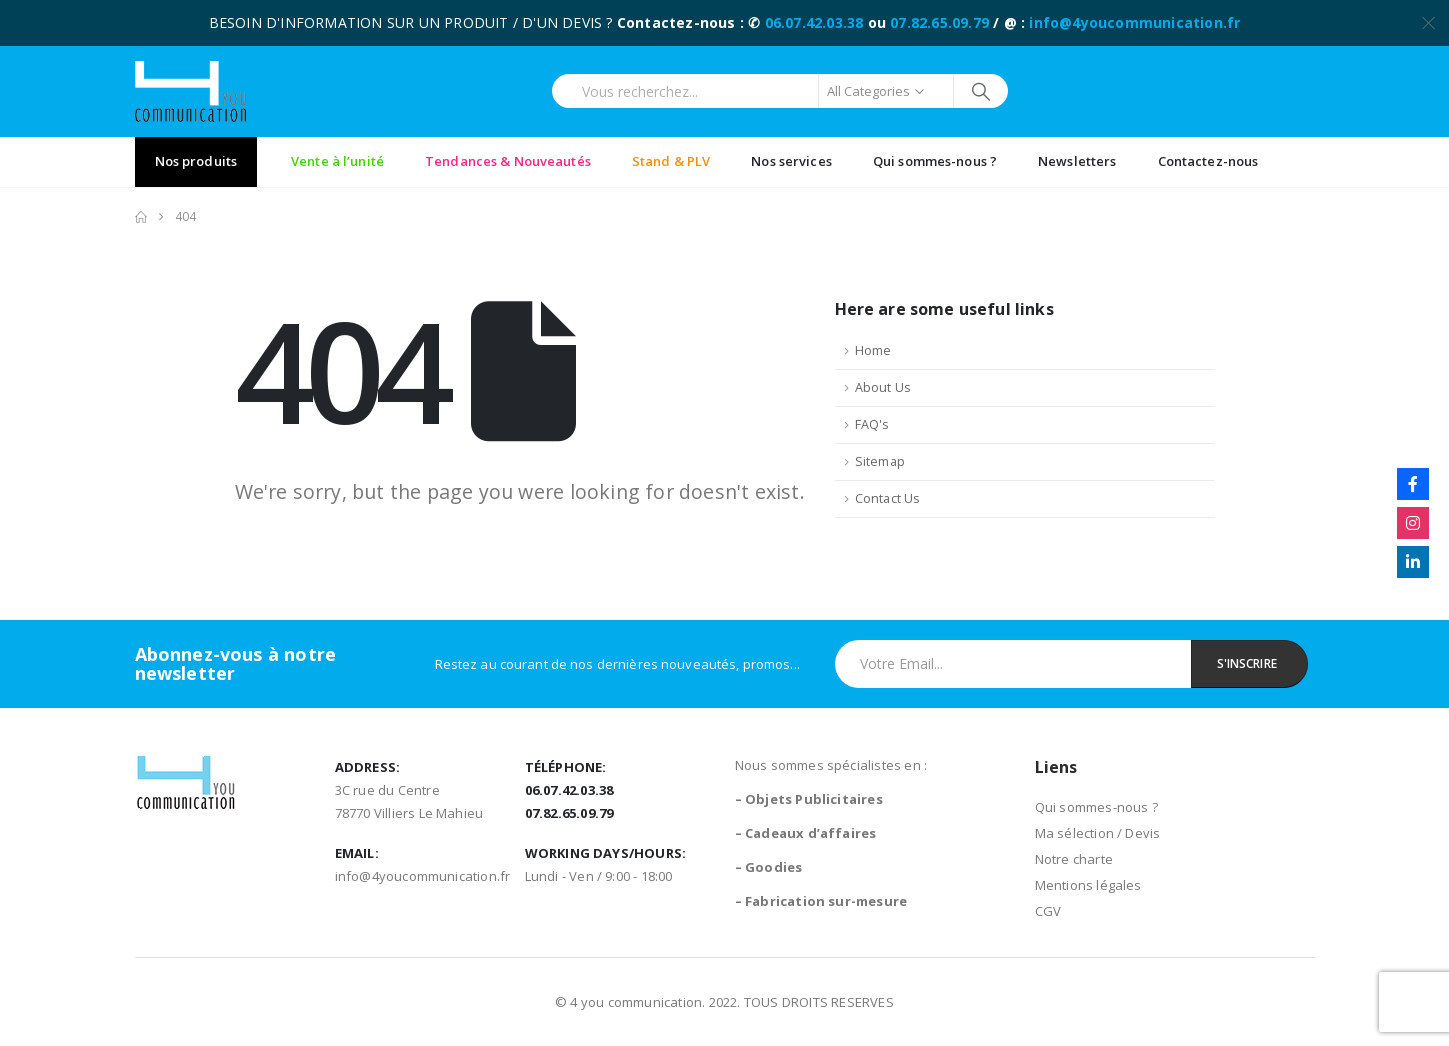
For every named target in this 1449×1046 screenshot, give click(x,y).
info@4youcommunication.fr (1134, 22)
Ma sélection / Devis (1098, 833)
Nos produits (196, 161)
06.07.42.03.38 (814, 22)
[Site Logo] (190, 91)
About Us (883, 387)
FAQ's (872, 424)
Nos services (791, 161)
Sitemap (880, 461)
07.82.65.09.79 (939, 22)
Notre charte (1074, 859)
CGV (1048, 911)
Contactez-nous (1208, 161)
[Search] (981, 91)
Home (873, 350)
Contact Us (888, 498)
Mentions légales (1088, 885)
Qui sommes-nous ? (935, 161)
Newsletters (1077, 161)
